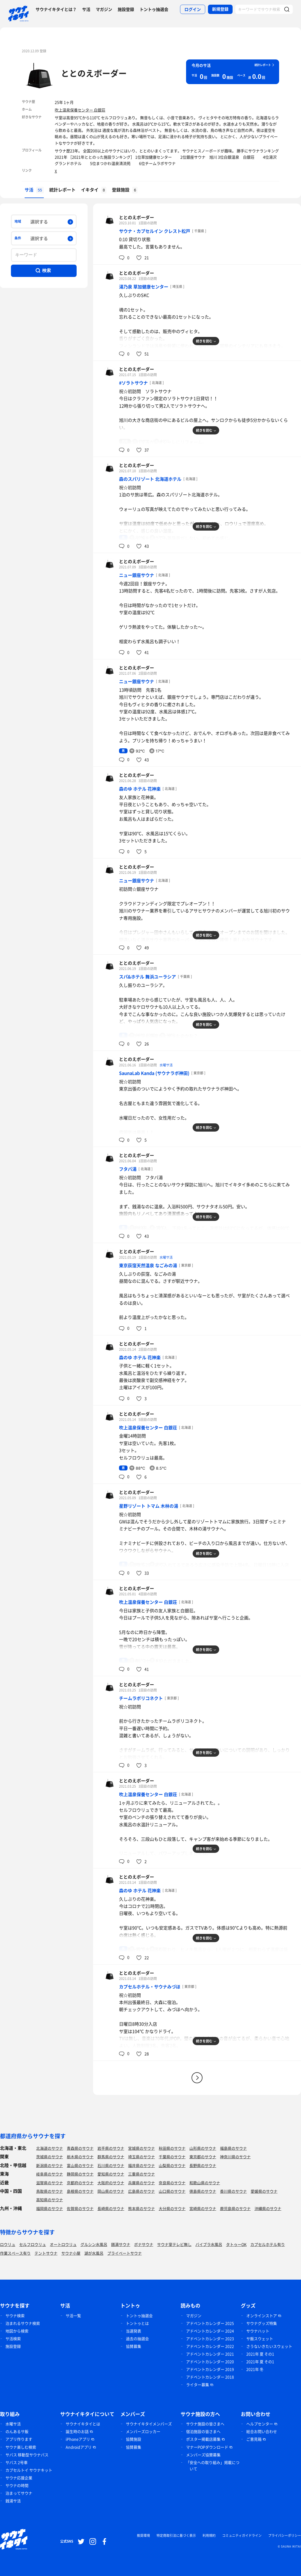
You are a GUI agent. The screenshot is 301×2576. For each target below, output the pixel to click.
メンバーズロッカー (143, 2431)
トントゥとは (137, 2323)
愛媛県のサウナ (264, 2191)
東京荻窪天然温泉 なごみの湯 (148, 1265)
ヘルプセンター (259, 2423)
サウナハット (257, 2331)
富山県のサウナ (80, 2165)
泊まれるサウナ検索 (22, 2323)
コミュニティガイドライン (242, 2535)
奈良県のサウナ (172, 2182)
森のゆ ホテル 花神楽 (140, 788)
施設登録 (126, 9)
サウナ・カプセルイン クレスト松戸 (154, 231)
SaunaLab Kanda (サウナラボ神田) (154, 1073)
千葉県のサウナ (172, 2156)
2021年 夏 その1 (260, 2354)
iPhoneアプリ (78, 2439)
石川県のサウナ (110, 2165)
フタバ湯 (128, 1169)
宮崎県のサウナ (202, 2208)
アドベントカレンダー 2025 (210, 2323)
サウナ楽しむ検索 (20, 2447)
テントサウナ (45, 2253)
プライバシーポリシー (284, 2535)
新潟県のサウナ (49, 2165)
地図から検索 (16, 2331)
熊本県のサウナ (141, 2208)
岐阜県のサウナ (49, 2174)
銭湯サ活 (13, 2500)
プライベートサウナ (124, 2253)
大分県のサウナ (172, 2208)
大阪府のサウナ (110, 2182)
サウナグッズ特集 (261, 2323)
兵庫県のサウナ (141, 2182)
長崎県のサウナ (110, 2208)
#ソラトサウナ (133, 382)
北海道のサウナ (49, 2148)
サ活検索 (13, 2338)
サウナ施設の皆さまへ (205, 2423)
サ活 (86, 9)
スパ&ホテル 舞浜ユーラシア (147, 976)
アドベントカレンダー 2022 (210, 2346)
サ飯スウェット (259, 2338)
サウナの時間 (16, 2485)
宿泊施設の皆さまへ (203, 2431)
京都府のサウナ (80, 2182)
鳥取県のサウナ (49, 2191)
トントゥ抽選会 (154, 9)
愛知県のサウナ (110, 2174)
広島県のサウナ (141, 2191)
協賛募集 (133, 2346)
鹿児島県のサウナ (235, 2208)
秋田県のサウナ (172, 2148)
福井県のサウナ (141, 2165)
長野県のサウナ (202, 2165)
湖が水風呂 (93, 2253)
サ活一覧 (73, 2315)
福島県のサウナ (233, 2148)
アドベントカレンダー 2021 (210, 2354)
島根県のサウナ (80, 2191)
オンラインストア (261, 2315)
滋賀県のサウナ (49, 2182)
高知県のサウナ (49, 2199)
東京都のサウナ (202, 2156)
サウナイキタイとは (83, 2423)
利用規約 (209, 2535)
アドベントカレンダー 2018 (210, 2377)
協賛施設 (133, 2439)
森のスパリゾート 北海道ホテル (150, 479)
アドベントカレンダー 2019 (210, 2369)
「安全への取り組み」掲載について (212, 2465)
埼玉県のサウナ (141, 2156)
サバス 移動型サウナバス (26, 2454)
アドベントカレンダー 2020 (210, 2361)
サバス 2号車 (16, 2462)
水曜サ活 (166, 1065)
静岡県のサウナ (80, 2174)
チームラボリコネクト (141, 1698)
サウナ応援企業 (18, 2477)
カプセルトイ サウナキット (28, 2470)
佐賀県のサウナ (80, 2208)
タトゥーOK (236, 2244)
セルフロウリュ (32, 2244)
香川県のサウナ (233, 2191)
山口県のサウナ (172, 2191)
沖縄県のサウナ (267, 2208)
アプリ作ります (18, 2439)
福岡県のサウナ (49, 2208)
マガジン (104, 9)
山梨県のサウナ (172, 2165)
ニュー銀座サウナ (136, 575)
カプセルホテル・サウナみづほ (149, 1986)
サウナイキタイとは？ (56, 9)
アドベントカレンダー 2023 (210, 2338)
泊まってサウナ (18, 2493)
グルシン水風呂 (93, 2244)
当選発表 (133, 2331)
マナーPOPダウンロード (207, 2447)
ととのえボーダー (94, 73)
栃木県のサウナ (80, 2156)
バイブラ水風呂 (208, 2244)
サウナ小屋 (70, 2253)
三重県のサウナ (141, 2174)
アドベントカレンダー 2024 (210, 2331)
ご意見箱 (254, 2439)
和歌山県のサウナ (204, 2182)
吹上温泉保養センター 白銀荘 (80, 110)
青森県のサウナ (80, 2148)
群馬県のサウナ (110, 2156)
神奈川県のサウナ (235, 2156)
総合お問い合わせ (261, 2431)
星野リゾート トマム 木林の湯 (148, 1505)
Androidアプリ (79, 2447)
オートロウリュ (63, 2244)
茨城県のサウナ (49, 2156)
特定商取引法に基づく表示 (176, 2535)
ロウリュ (7, 2244)
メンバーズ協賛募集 (203, 2454)
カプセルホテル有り (267, 2244)
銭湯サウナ (120, 2244)
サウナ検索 (15, 2315)
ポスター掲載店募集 (203, 2439)
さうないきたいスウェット (269, 2346)
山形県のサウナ (202, 2148)
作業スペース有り (15, 2253)
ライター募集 (197, 2384)
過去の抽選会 (137, 2338)
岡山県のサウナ (110, 2191)
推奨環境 (143, 2535)
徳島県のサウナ (202, 2191)
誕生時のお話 (77, 2431)
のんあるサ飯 (16, 2431)
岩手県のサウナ (110, 2148)
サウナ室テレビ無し (174, 2244)
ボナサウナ (143, 2244)
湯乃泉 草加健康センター (143, 286)
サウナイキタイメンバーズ (149, 2423)
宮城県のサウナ (141, 2148)
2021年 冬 (255, 2369)
